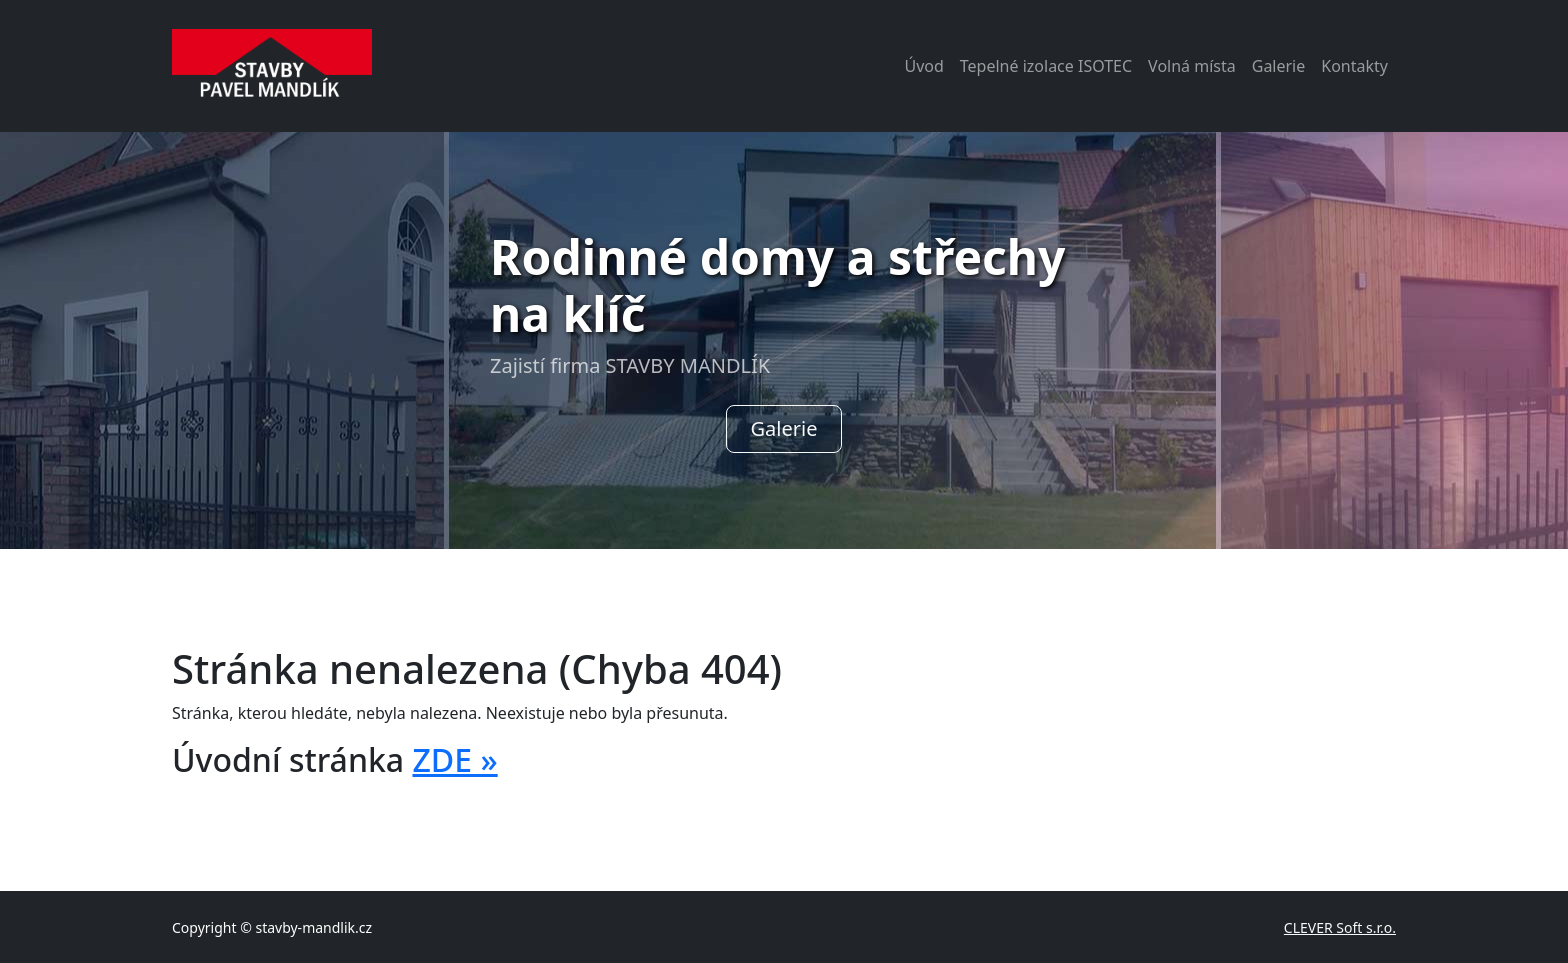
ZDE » (454, 759)
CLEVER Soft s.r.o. (1340, 927)
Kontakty (1354, 66)
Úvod (923, 66)
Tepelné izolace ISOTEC (1046, 66)
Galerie (1279, 66)
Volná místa (1192, 66)
